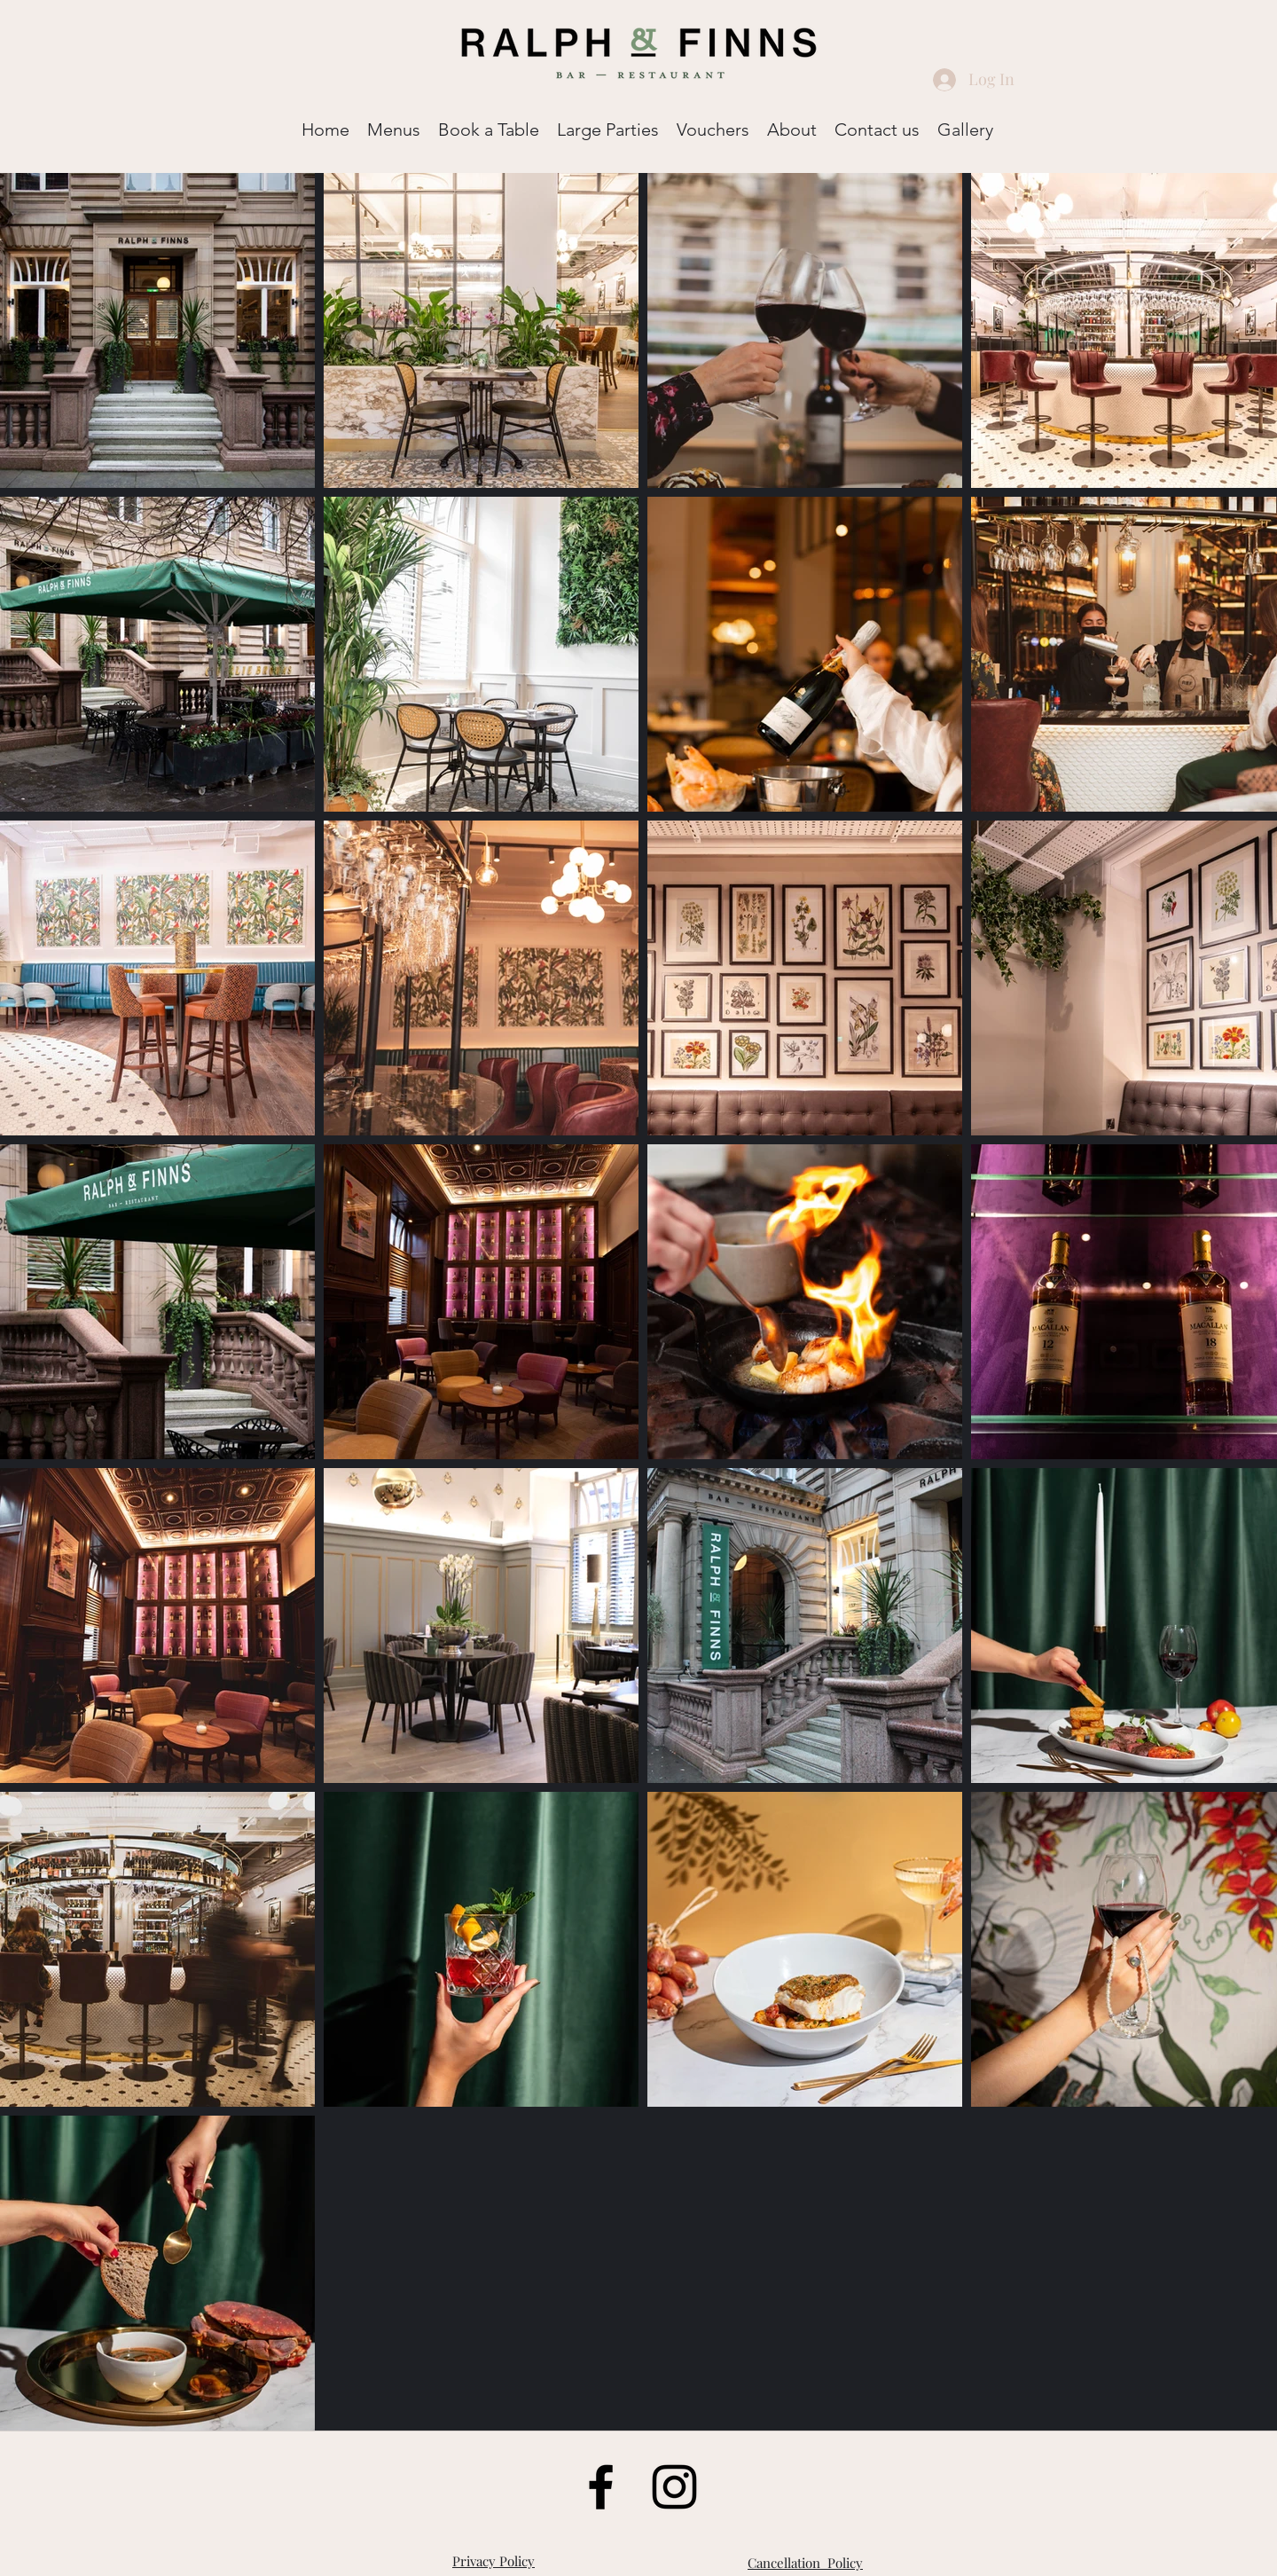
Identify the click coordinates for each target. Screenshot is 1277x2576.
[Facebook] (601, 2487)
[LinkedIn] (674, 2487)
